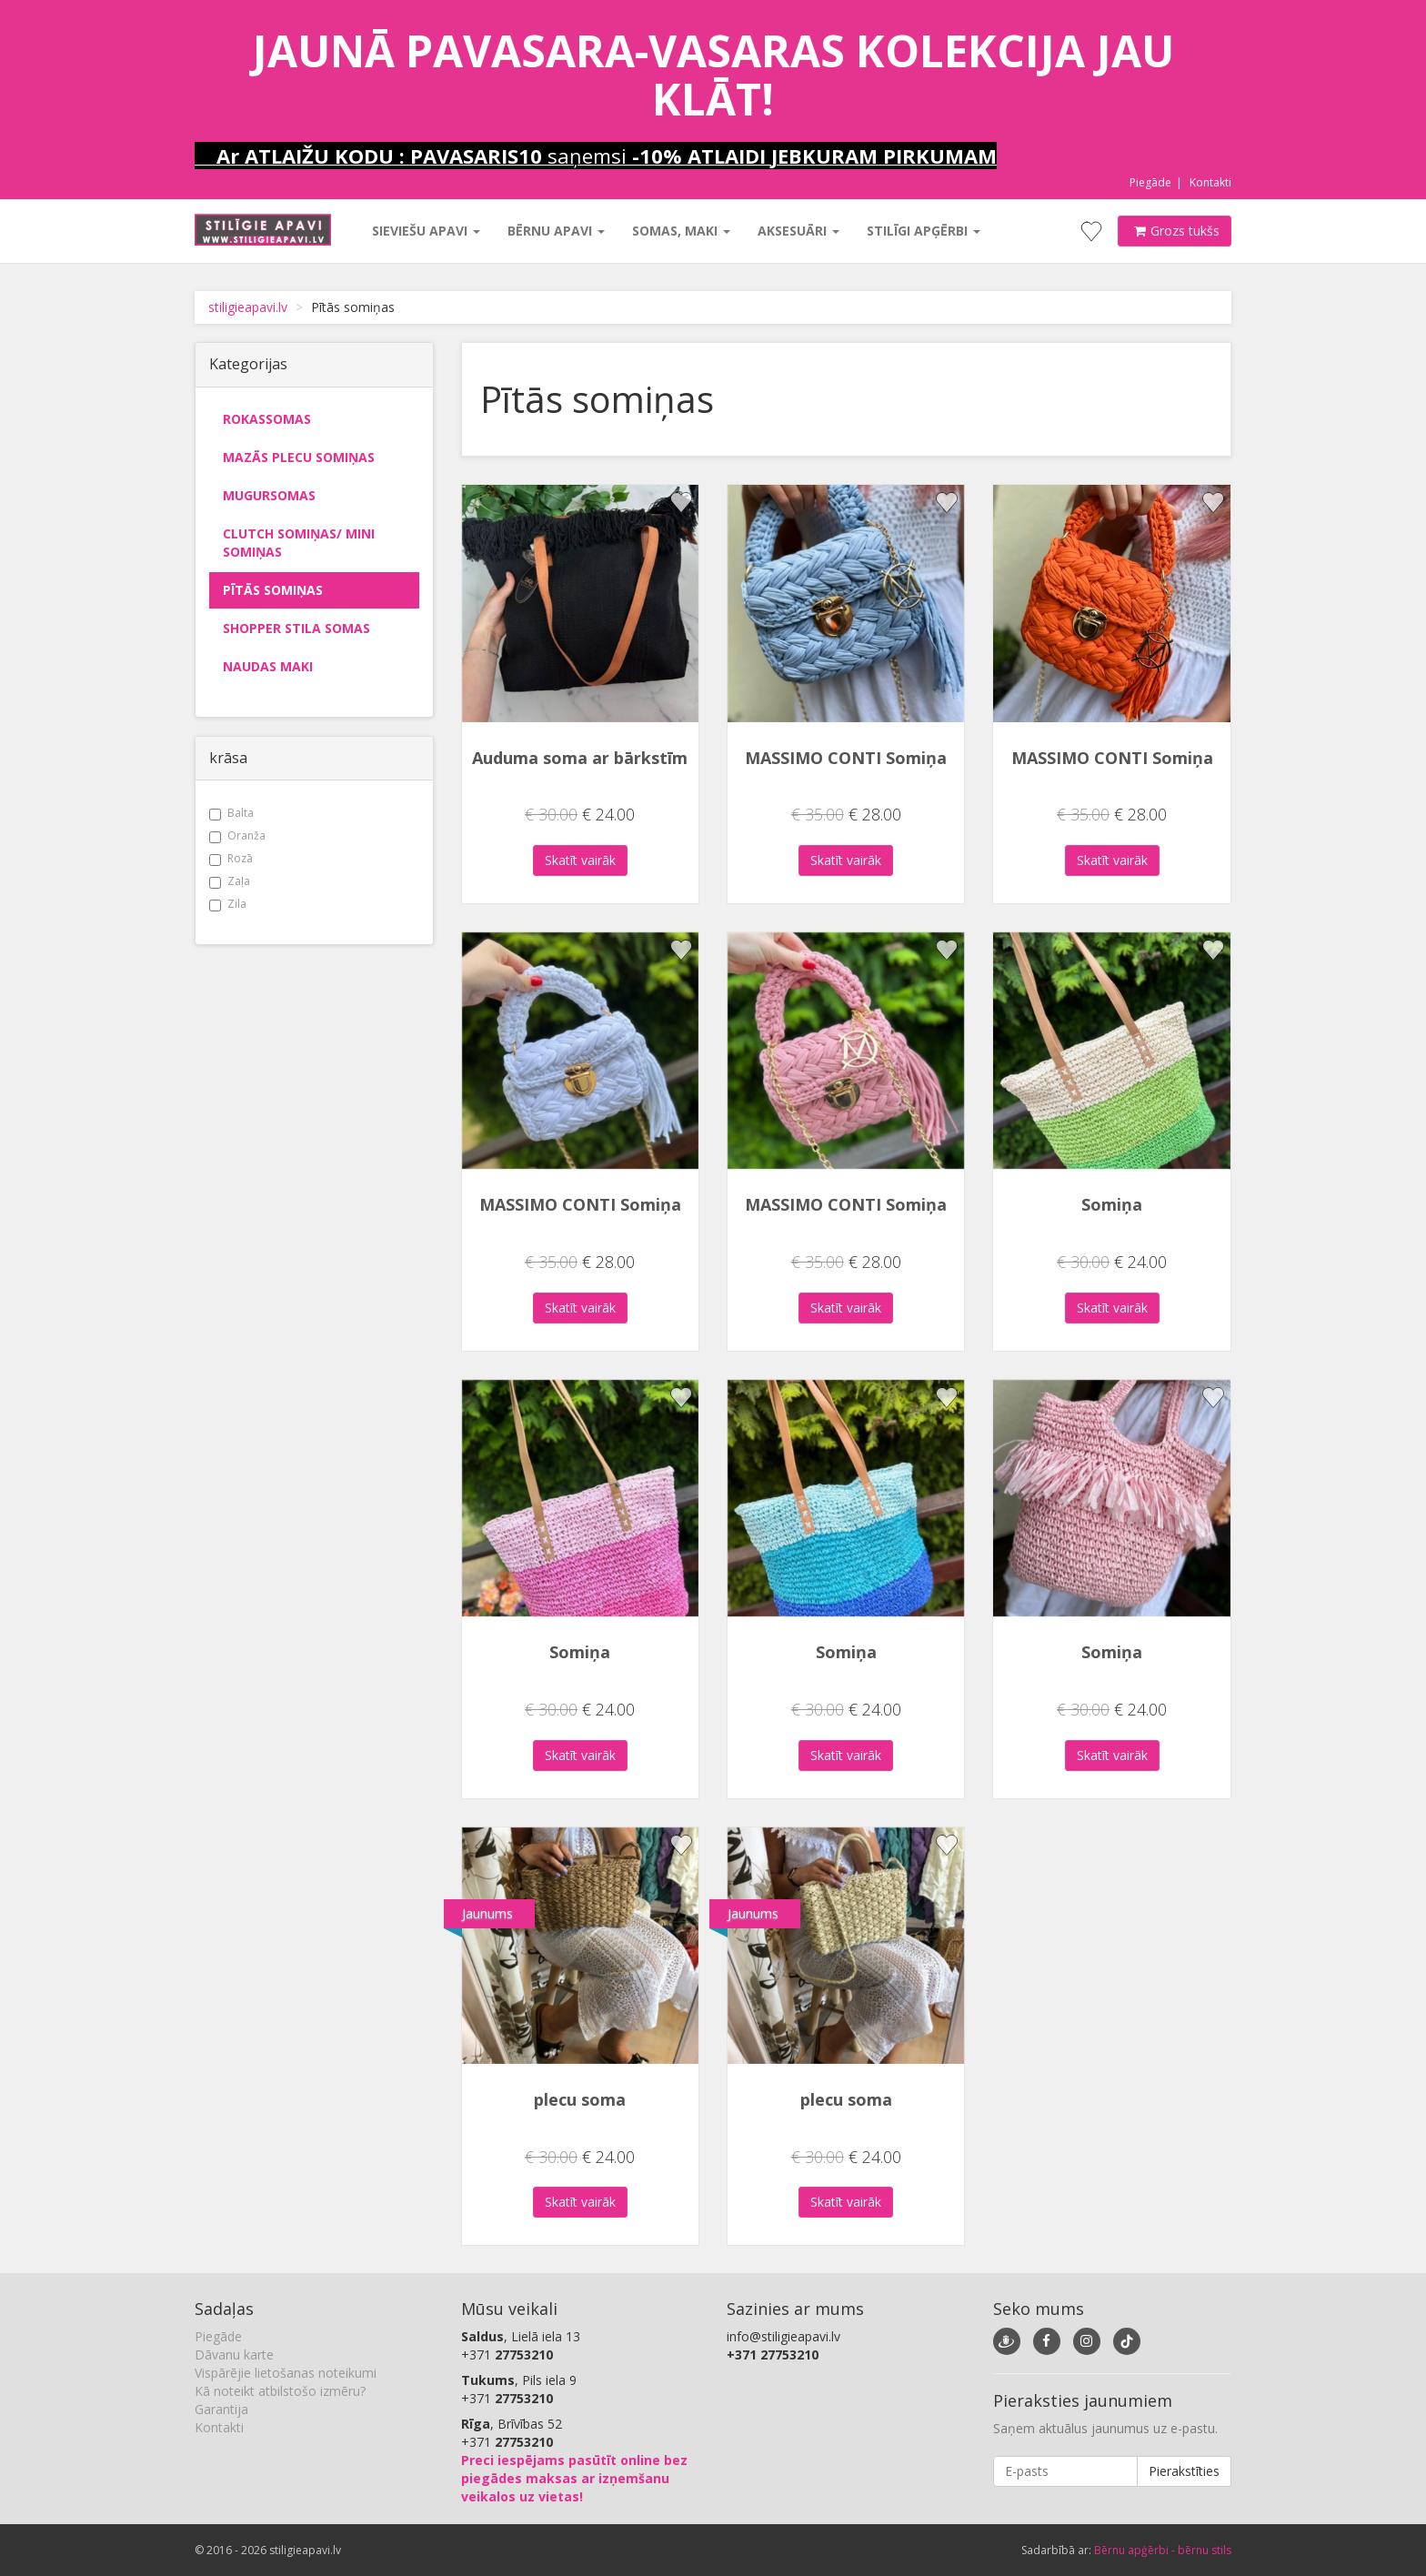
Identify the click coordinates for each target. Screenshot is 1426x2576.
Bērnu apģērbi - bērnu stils (1162, 2550)
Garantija (221, 2409)
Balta (231, 812)
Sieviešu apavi (426, 230)
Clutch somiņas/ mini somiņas (299, 542)
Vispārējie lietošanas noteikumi (286, 2372)
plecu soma (580, 2099)
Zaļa (229, 881)
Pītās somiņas (273, 590)
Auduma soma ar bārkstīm (580, 758)
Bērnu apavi (556, 230)
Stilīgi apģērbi (923, 230)
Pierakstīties (1184, 2471)
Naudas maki (268, 666)
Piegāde (1150, 182)
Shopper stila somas (296, 628)
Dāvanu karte (234, 2354)
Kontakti (1210, 182)
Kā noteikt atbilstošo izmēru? (280, 2391)
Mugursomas (269, 495)
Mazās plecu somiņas (299, 457)
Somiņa (1111, 1204)
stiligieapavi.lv (247, 307)
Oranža (237, 835)
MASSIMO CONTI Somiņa (846, 758)
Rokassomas (267, 419)
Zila (227, 903)
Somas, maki (681, 230)
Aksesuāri (798, 230)
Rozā (231, 858)
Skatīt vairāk (580, 860)
